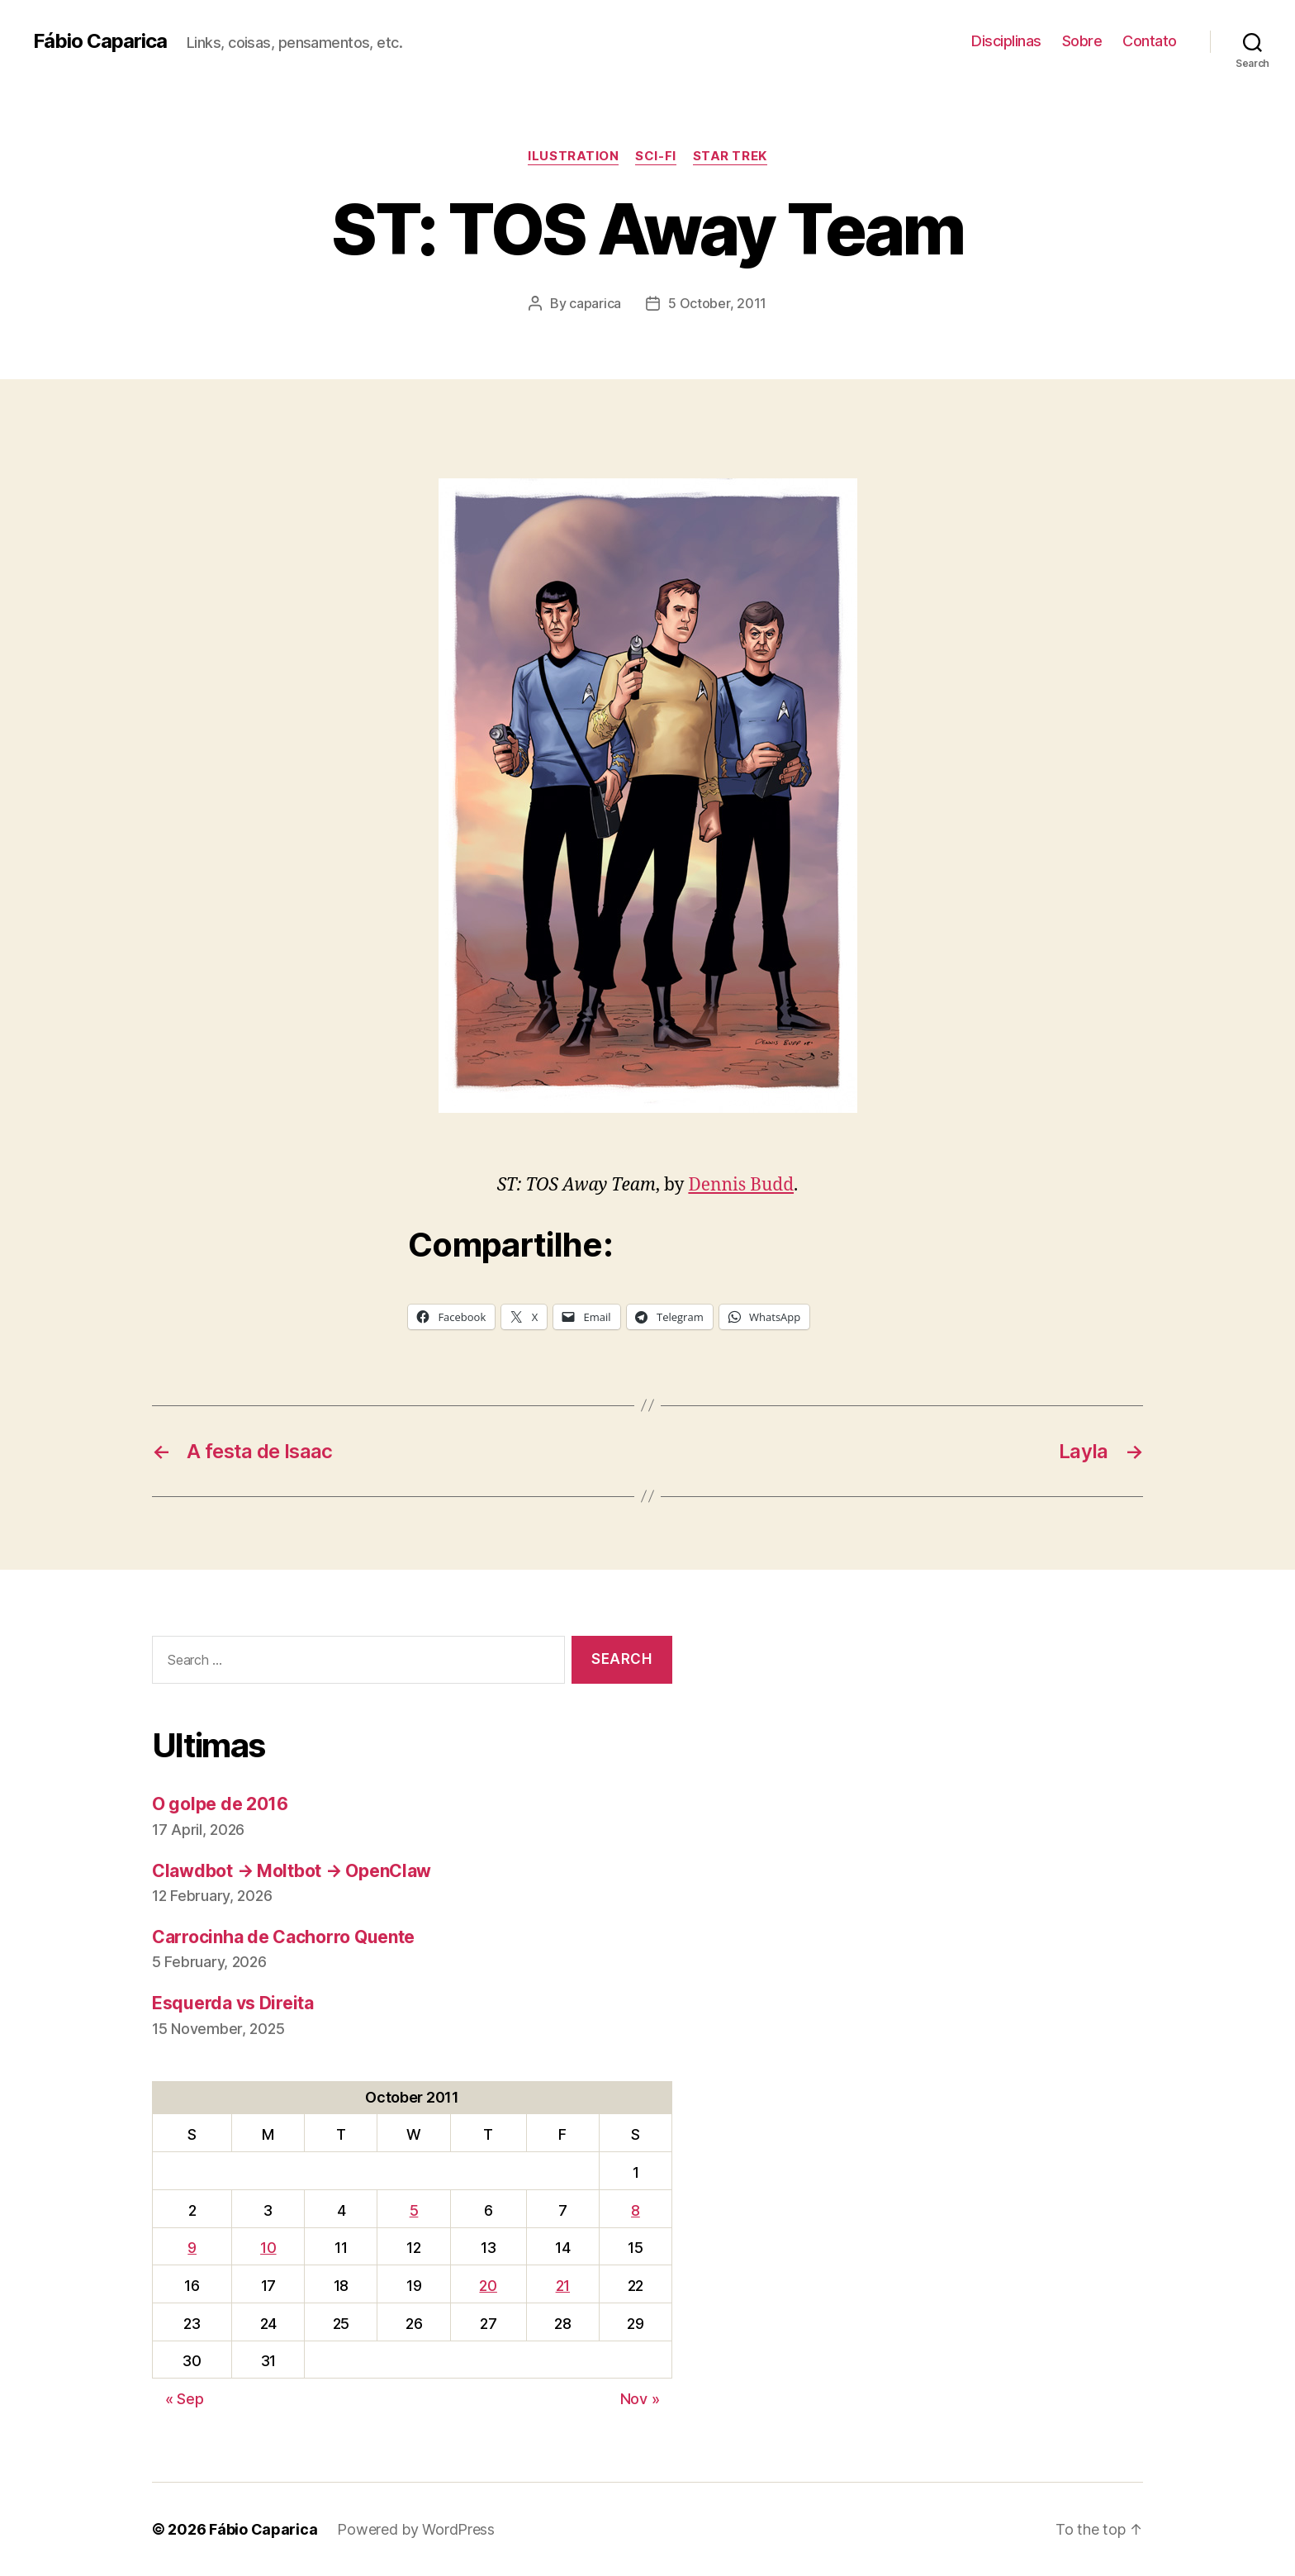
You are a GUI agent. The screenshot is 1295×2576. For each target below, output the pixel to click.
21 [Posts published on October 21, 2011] (563, 2285)
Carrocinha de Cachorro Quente (283, 1937)
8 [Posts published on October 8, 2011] (635, 2210)
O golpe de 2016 (220, 1804)
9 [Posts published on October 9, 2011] (192, 2247)
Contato (1149, 41)
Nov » (640, 2398)
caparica (595, 303)
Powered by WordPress (416, 2529)
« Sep (184, 2398)
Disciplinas (1006, 41)
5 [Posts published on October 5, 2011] (414, 2210)
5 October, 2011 (717, 303)
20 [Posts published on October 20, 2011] (487, 2285)
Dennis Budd (741, 1185)
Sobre (1082, 41)
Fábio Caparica (100, 41)
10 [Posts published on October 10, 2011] (268, 2247)
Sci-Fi (655, 156)
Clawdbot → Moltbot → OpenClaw (291, 1871)
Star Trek (730, 156)
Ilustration (573, 156)
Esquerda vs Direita (233, 2003)
